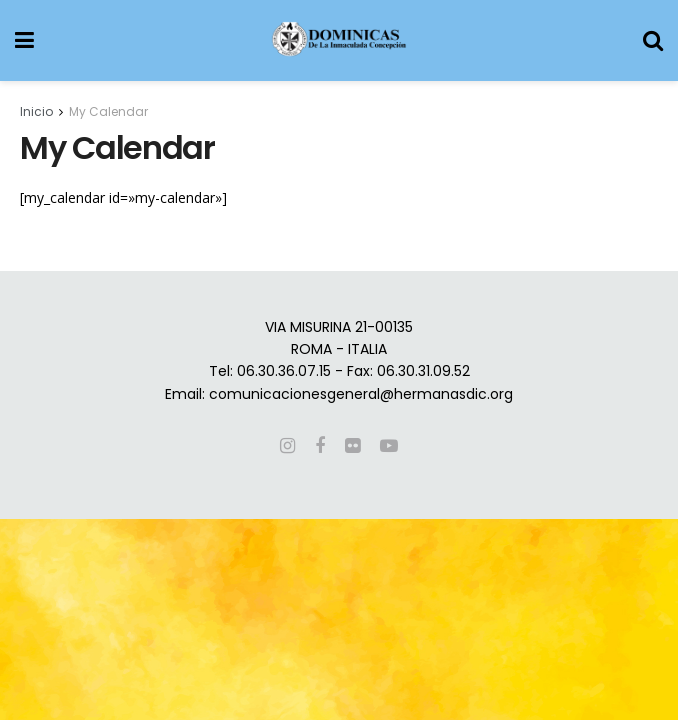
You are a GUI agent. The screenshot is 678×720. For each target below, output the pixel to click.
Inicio (36, 111)
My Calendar (108, 111)
